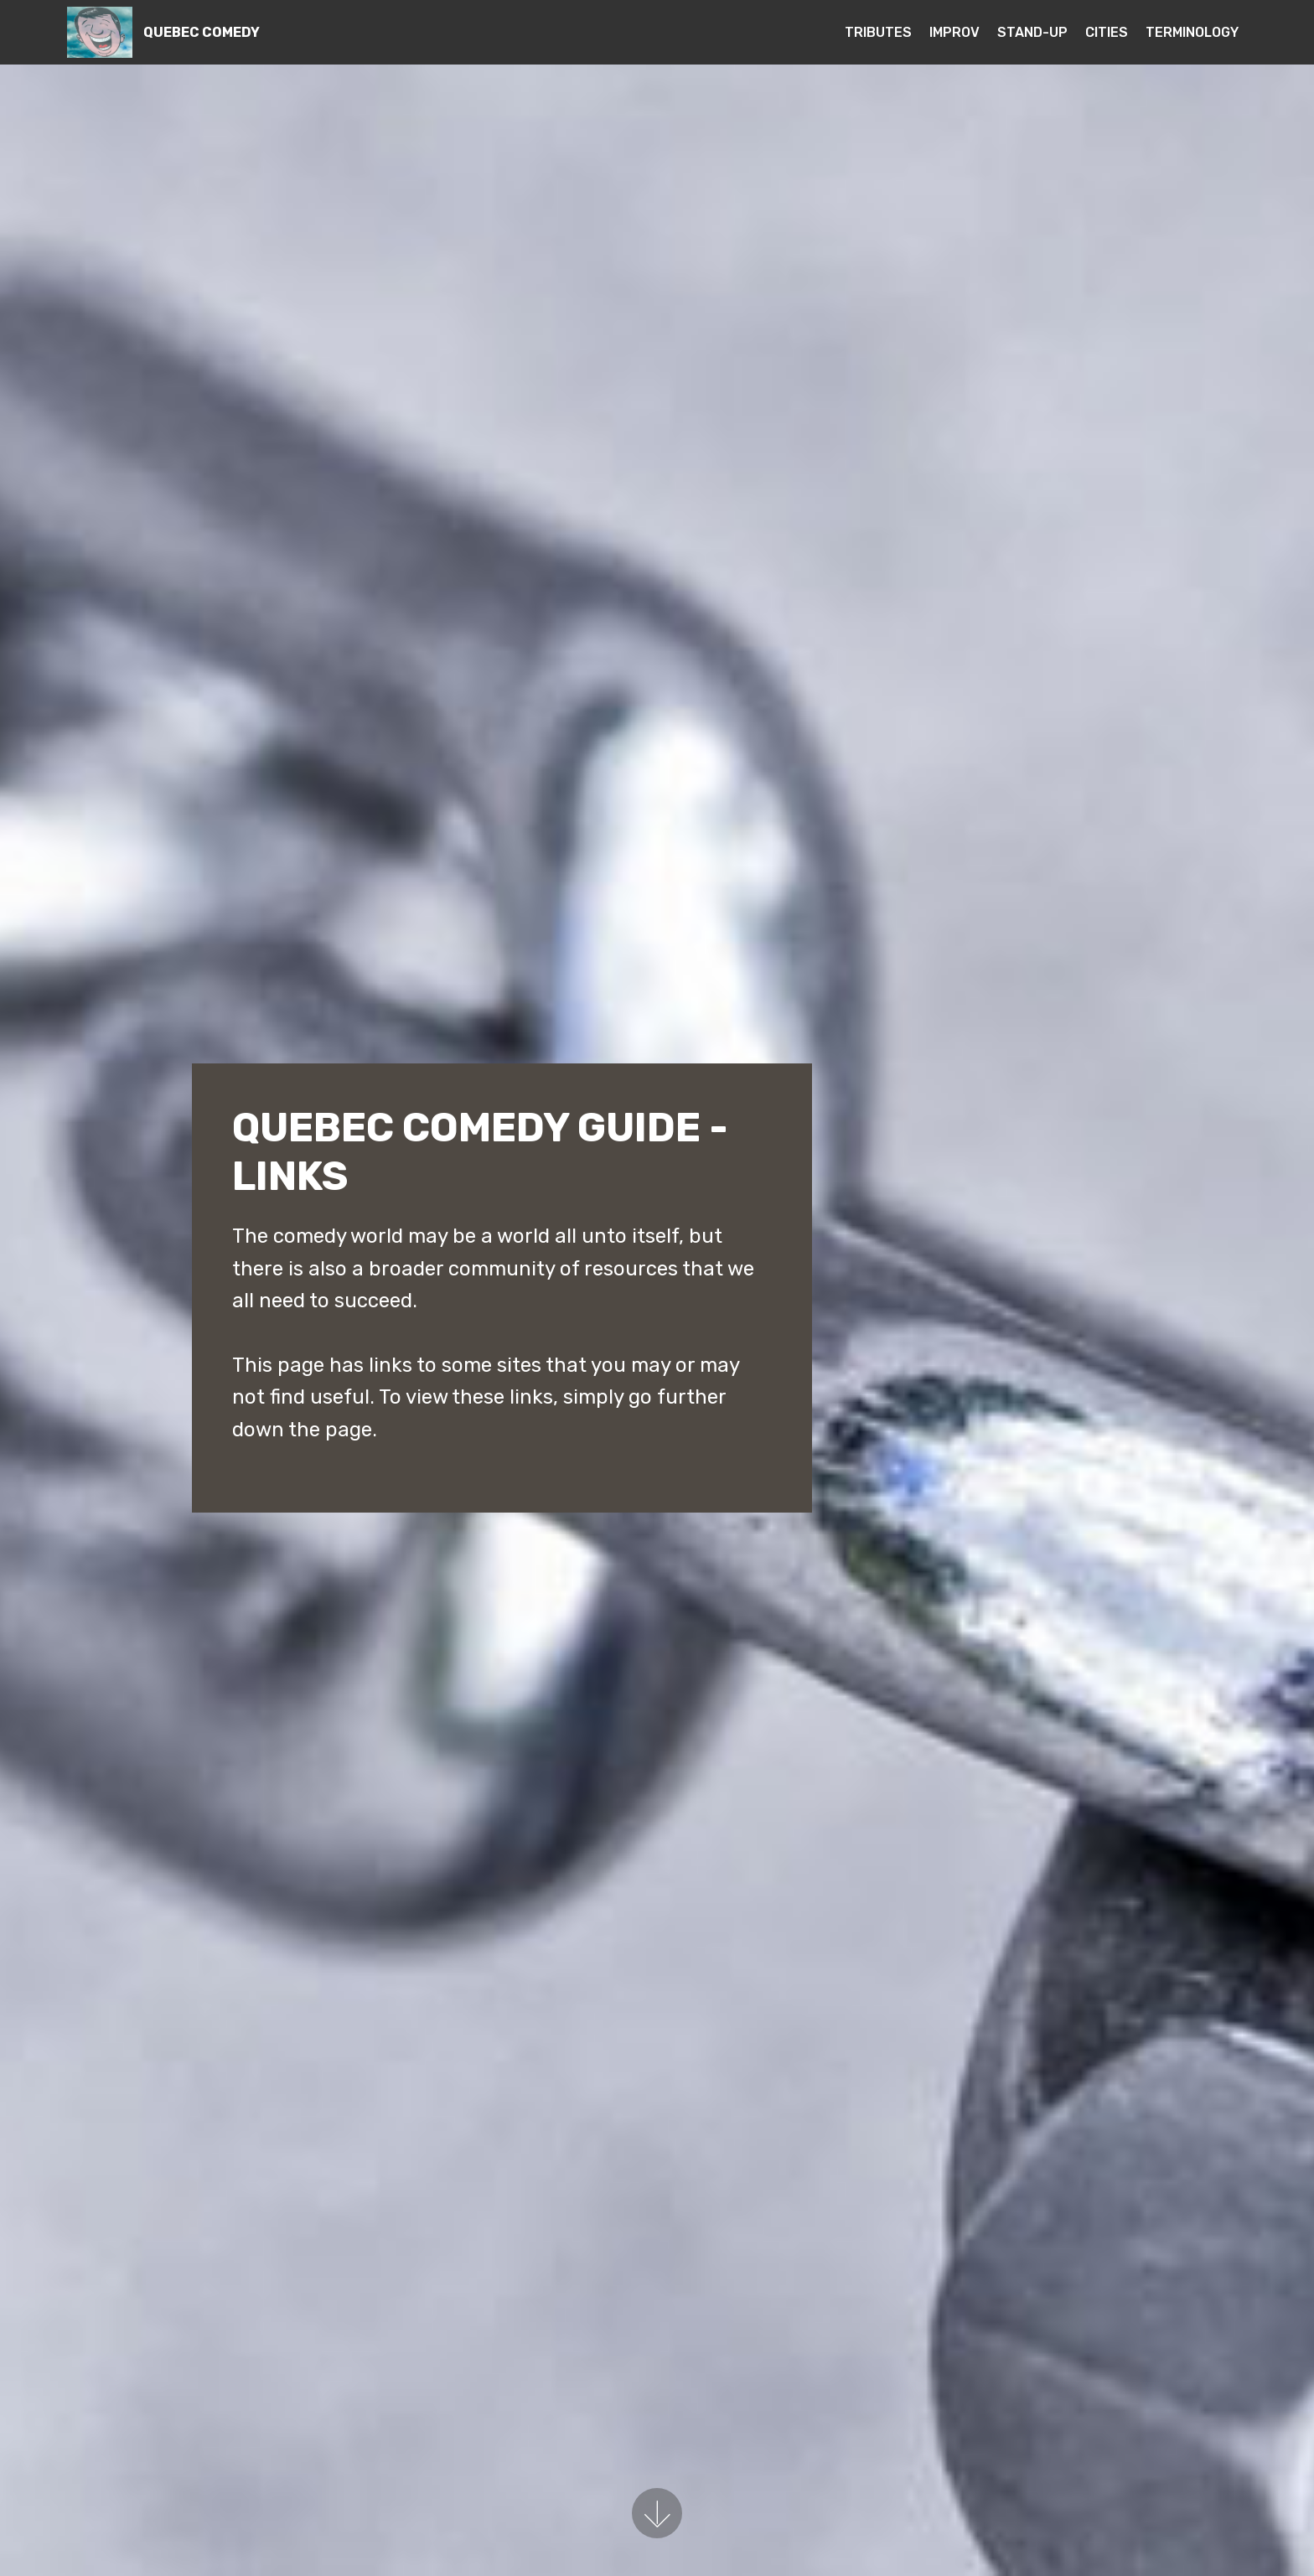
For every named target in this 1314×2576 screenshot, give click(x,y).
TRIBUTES (878, 32)
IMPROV (954, 32)
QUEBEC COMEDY (201, 32)
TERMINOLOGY (1192, 32)
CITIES (1106, 32)
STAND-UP (1032, 32)
